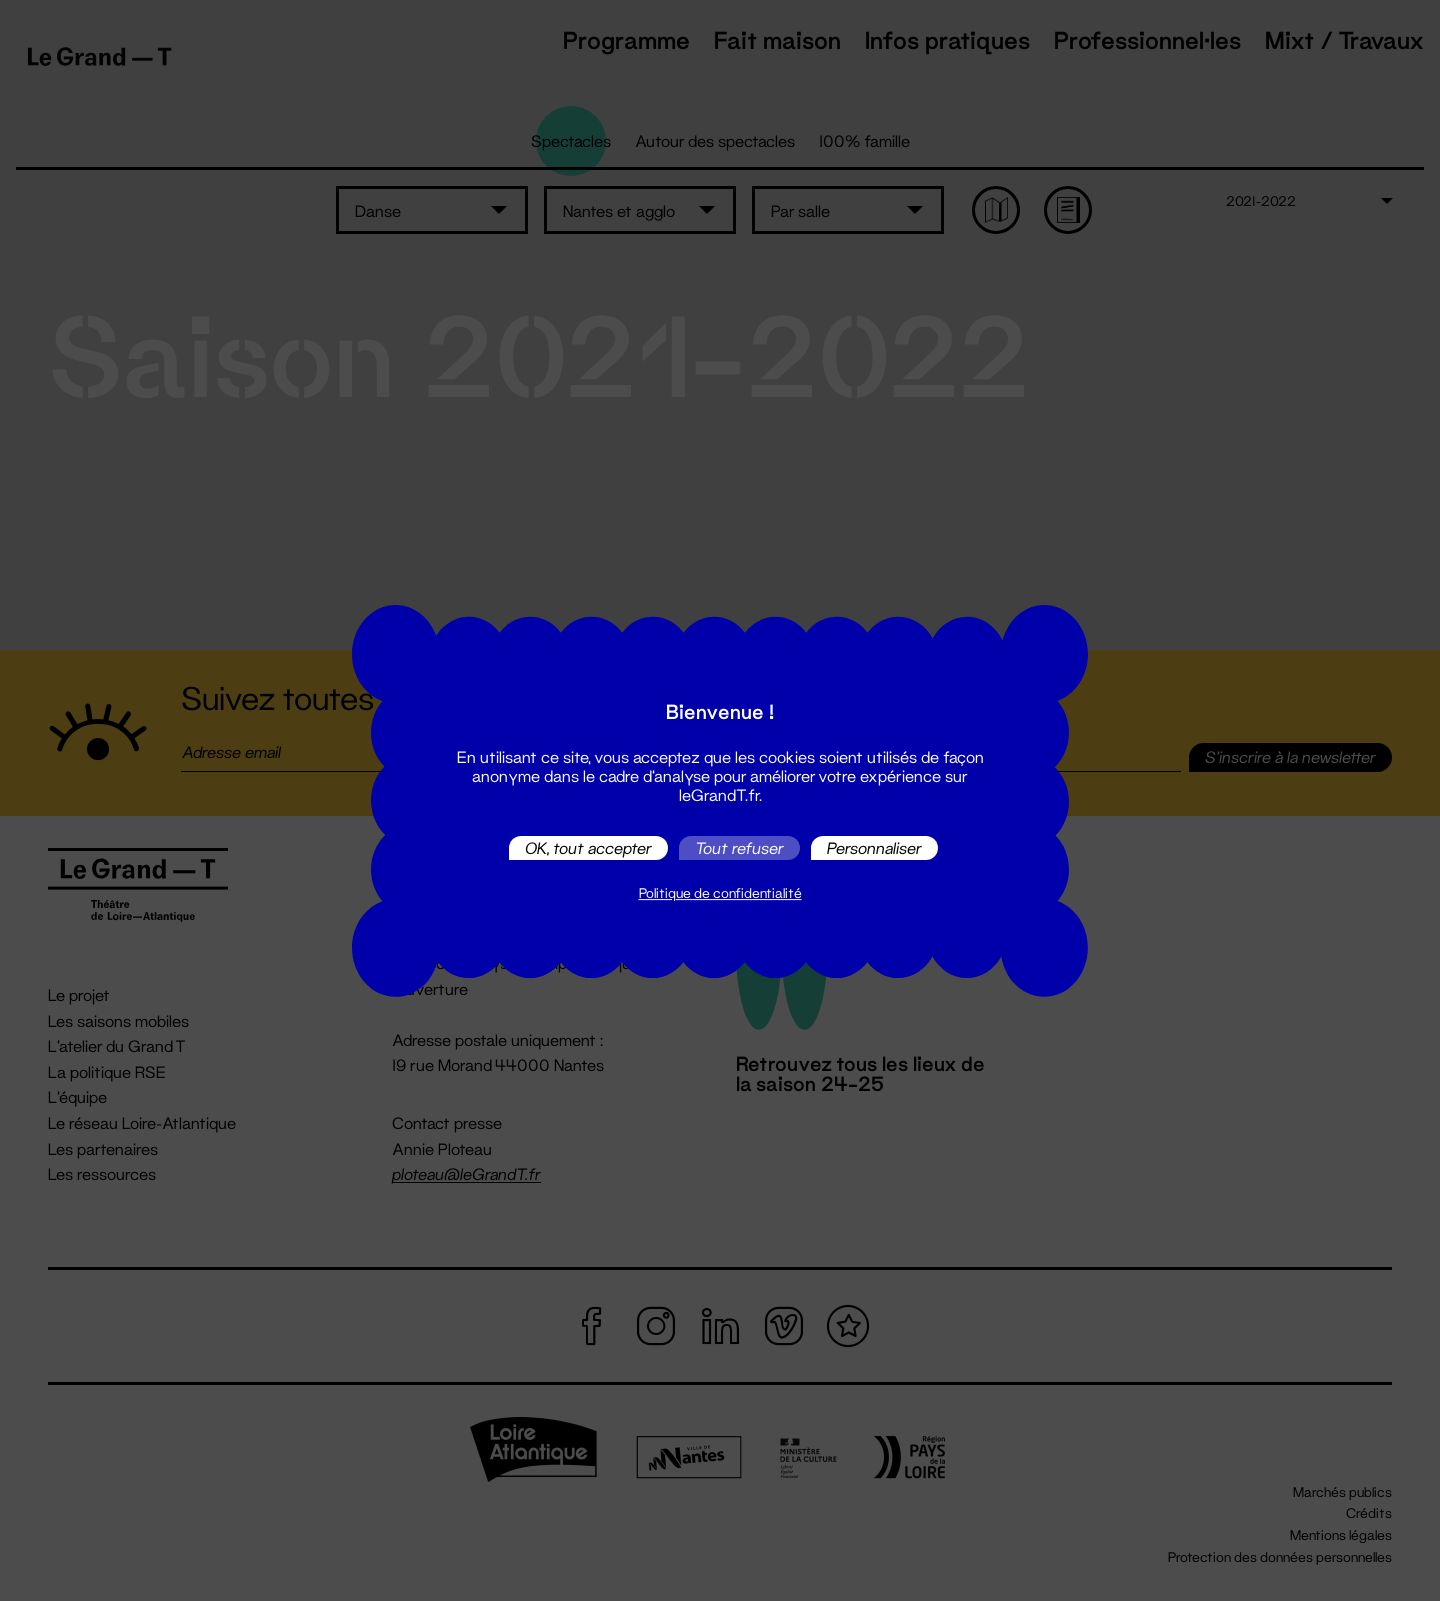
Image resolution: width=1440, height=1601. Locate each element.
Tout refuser (739, 847)
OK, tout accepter (588, 847)
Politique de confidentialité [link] (720, 893)
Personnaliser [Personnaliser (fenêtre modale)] (874, 847)
